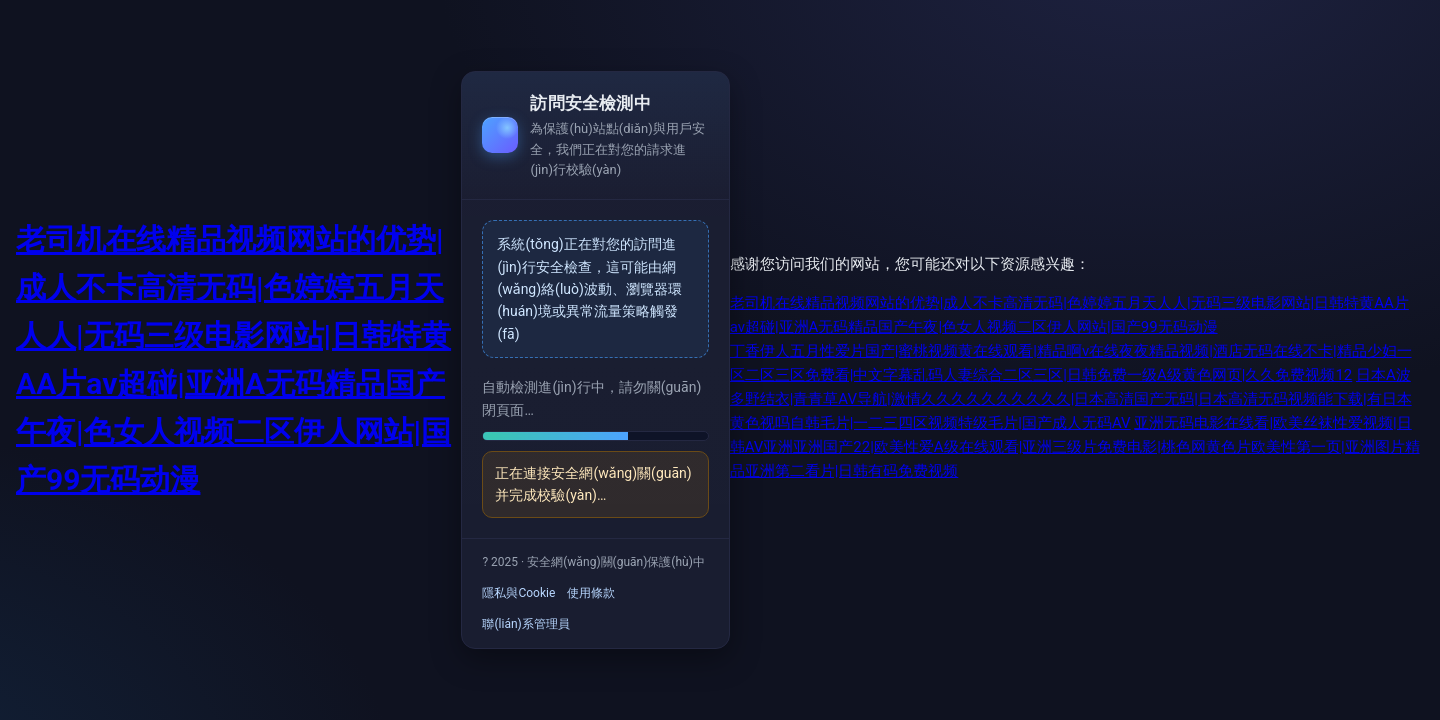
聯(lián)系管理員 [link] (525, 624)
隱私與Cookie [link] (518, 593)
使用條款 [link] (591, 593)
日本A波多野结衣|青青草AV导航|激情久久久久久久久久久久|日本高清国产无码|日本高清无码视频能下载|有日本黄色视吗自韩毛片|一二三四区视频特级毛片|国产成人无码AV (1071, 399)
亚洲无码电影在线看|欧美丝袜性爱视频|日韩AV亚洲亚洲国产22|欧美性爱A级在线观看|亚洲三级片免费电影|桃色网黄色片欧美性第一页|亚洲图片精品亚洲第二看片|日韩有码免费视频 (1075, 447)
